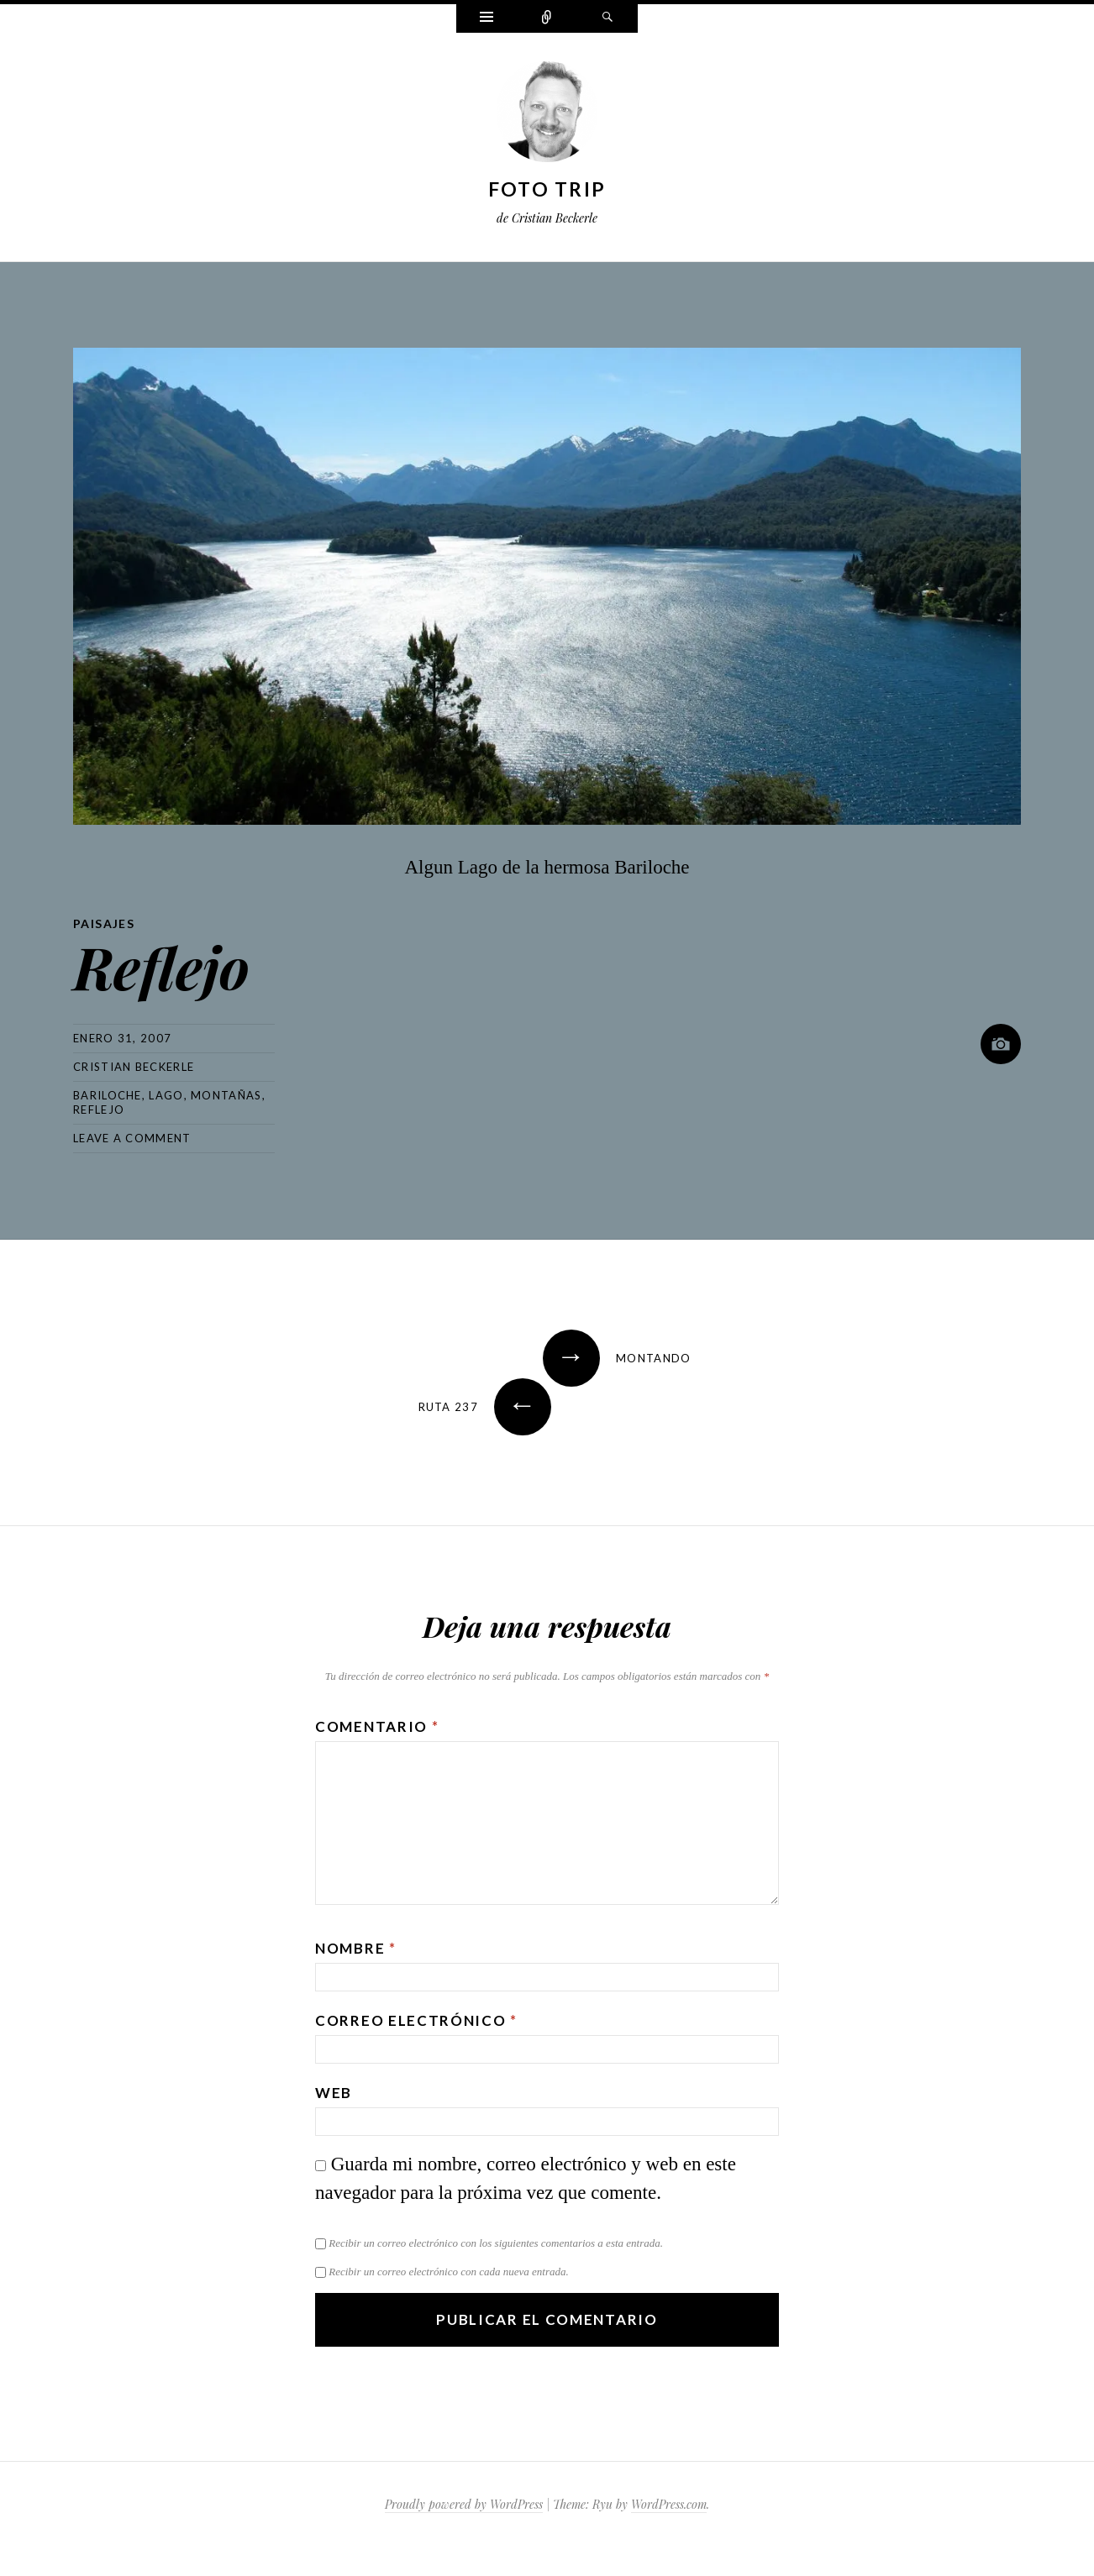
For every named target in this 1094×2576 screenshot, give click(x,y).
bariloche (107, 1095)
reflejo (98, 1109)
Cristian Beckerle (133, 1066)
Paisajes (103, 923)
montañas (226, 1095)
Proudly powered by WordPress (464, 2504)
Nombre (356, 1948)
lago (166, 1095)
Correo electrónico (416, 2020)
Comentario (377, 1726)
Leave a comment (132, 1138)
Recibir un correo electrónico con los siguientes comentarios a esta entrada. (496, 2243)
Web (333, 2092)
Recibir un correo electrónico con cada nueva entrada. (448, 2271)
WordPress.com (669, 2504)
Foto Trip (547, 189)
